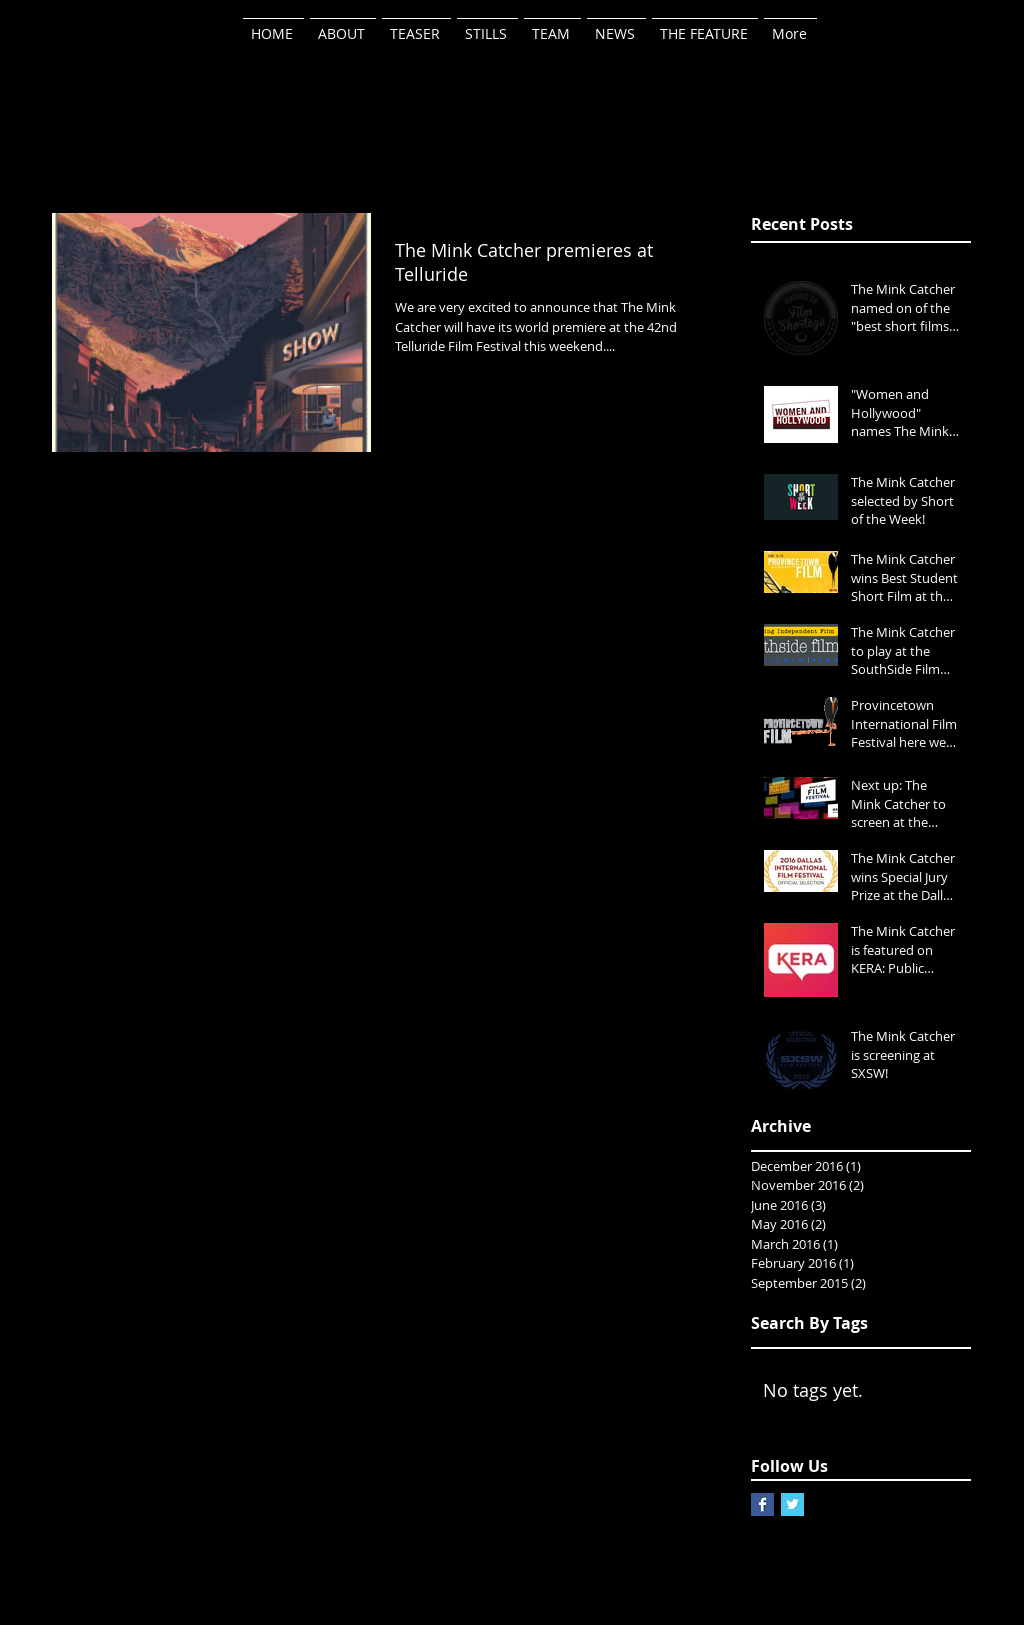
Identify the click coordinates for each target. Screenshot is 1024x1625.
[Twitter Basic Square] (792, 1504)
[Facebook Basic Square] (762, 1504)
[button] (552, 25)
